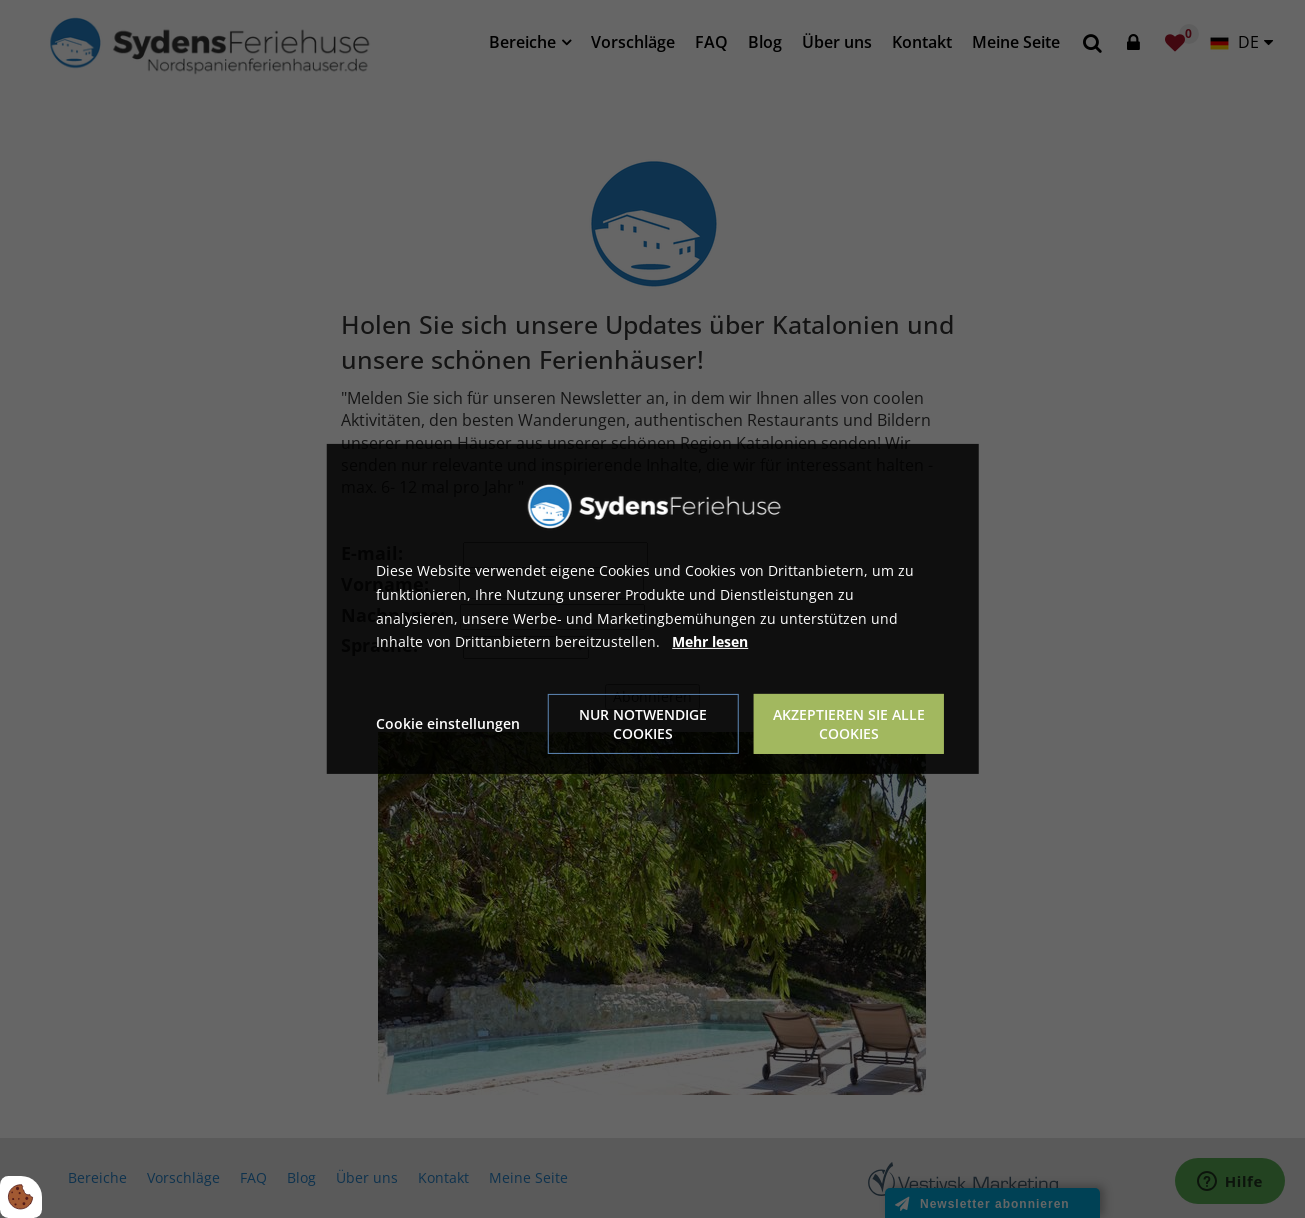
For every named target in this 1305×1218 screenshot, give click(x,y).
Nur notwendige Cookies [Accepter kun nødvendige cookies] (643, 724)
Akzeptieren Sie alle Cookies (849, 724)
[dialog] (652, 609)
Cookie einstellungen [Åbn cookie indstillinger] (448, 723)
